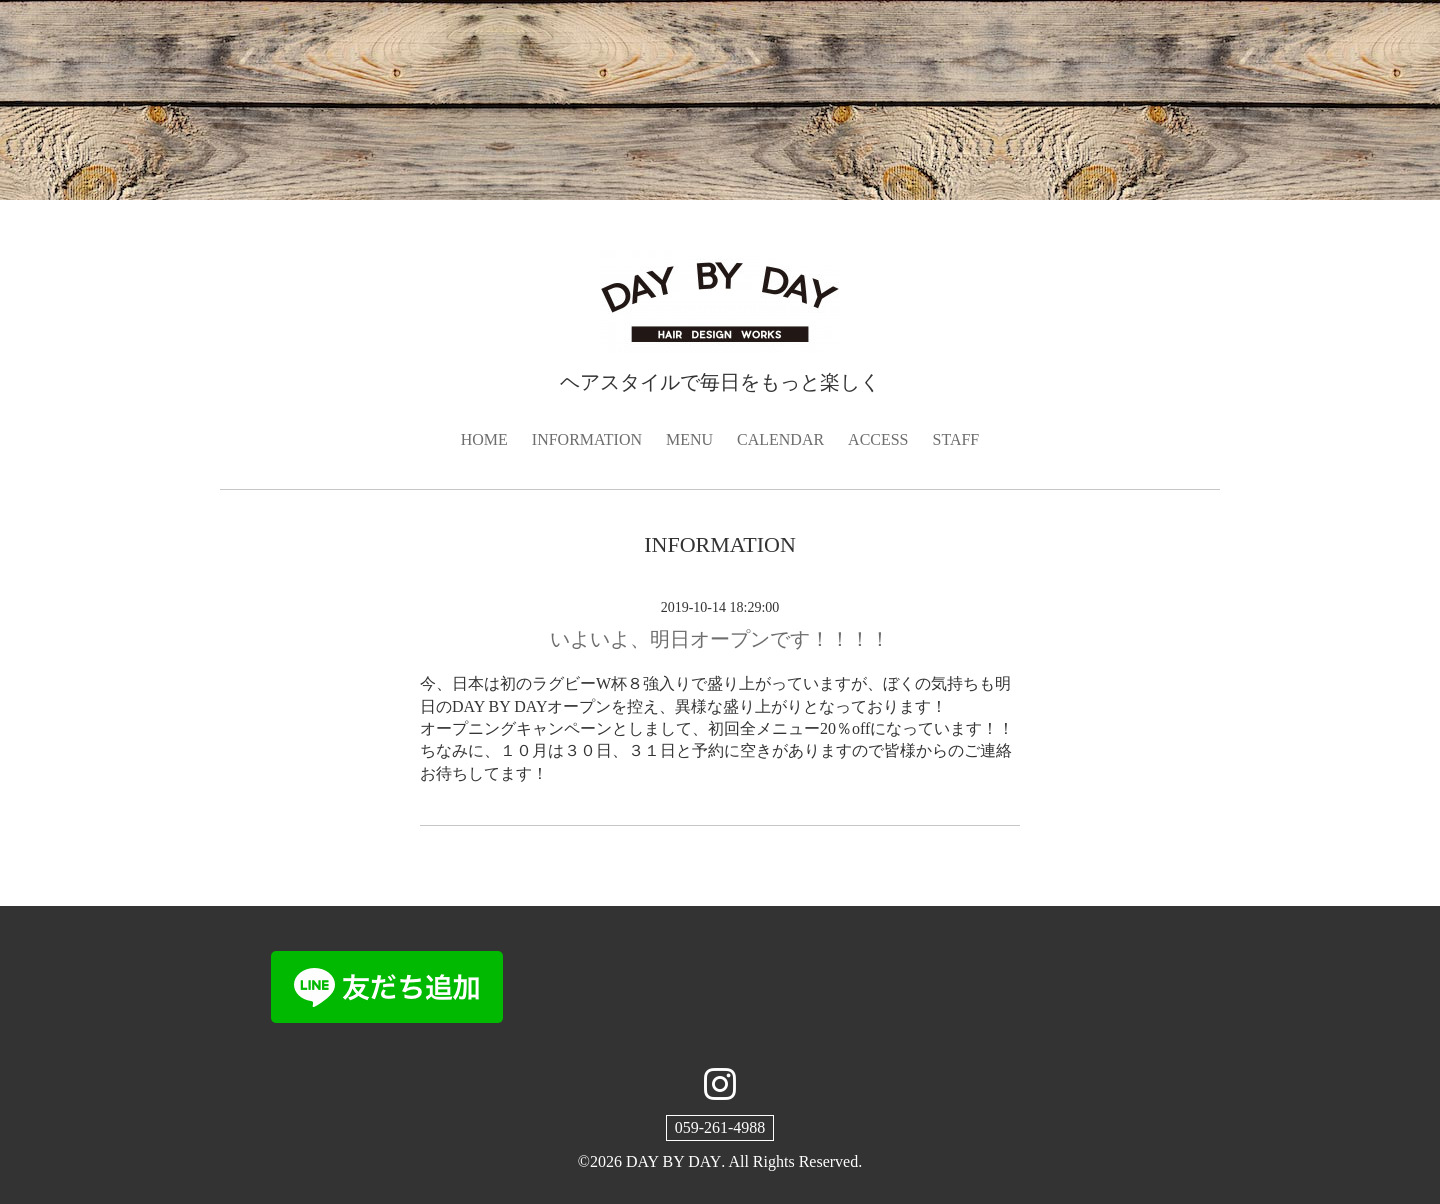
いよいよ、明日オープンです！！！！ (720, 639)
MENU (689, 439)
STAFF (956, 439)
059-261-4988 (720, 1127)
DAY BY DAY (673, 1161)
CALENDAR (780, 439)
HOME (484, 439)
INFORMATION (587, 439)
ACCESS (878, 439)
